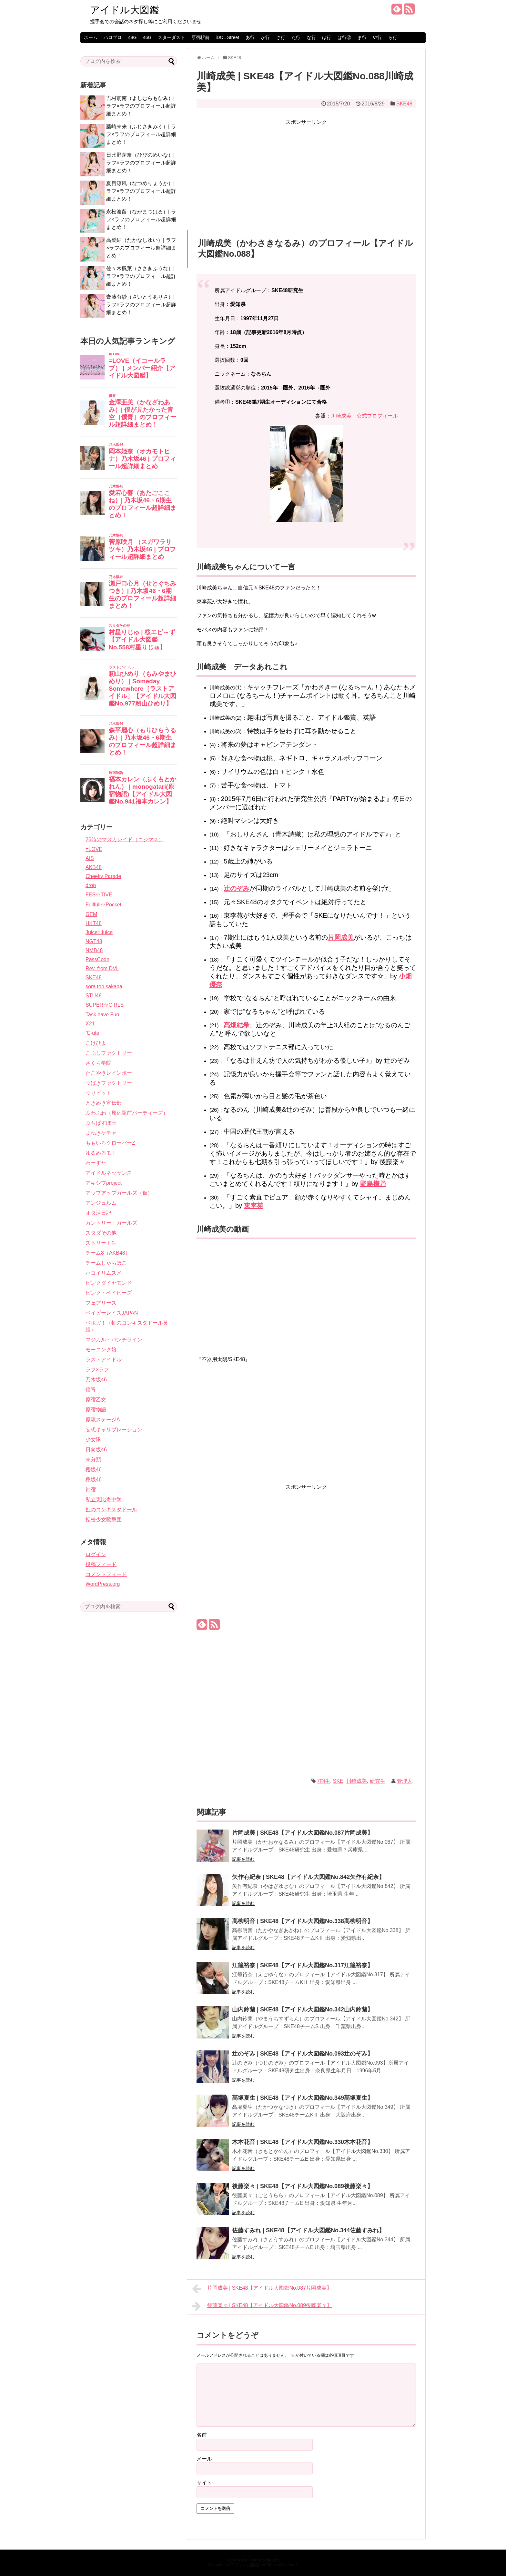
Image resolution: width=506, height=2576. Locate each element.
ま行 (362, 37)
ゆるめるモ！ (101, 1153)
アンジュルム (101, 1203)
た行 (295, 37)
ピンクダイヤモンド (109, 1283)
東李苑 (253, 1205)
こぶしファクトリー (109, 1053)
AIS (90, 858)
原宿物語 (96, 1409)
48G (132, 37)
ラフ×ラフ (97, 1369)
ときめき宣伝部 (104, 1103)
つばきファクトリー (109, 1083)
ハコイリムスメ (104, 1273)
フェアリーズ (101, 1303)
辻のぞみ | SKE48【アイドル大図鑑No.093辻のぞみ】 (302, 2053)
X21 (90, 1023)
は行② (344, 37)
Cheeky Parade (103, 876)
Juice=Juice (99, 932)
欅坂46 (94, 1479)
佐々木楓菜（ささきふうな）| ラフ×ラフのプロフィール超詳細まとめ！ (141, 276)
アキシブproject (104, 1183)
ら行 (392, 37)
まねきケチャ (101, 1133)
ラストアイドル (104, 1359)
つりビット (98, 1093)
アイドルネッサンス (109, 1173)
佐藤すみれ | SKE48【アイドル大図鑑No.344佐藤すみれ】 (308, 2230)
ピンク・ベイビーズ (109, 1293)
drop (91, 885)
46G (147, 37)
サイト (204, 2482)
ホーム (90, 37)
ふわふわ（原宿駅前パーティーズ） (127, 1113)
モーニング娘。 (104, 1349)
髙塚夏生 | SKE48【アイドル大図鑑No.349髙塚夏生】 (302, 2098)
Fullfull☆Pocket (103, 904)
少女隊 (93, 1439)
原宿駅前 (200, 37)
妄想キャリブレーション (114, 1429)
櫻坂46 (94, 1469)
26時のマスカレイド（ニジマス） (125, 839)
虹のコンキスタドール (111, 1509)
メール (204, 2459)
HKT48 (94, 923)
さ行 (280, 37)
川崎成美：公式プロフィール (364, 416)
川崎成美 (356, 1781)
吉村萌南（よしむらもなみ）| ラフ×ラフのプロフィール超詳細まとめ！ (141, 105)
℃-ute (92, 1033)
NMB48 (94, 950)
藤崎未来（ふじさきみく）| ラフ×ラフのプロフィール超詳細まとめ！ (141, 134)
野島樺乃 (373, 1183)
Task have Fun (102, 1014)
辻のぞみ (236, 888)
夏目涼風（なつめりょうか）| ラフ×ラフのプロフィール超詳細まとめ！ (141, 191)
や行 (377, 37)
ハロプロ (113, 37)
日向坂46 (96, 1449)
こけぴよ (96, 1043)
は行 (326, 37)
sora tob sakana (104, 986)
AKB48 (94, 867)
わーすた (96, 1163)
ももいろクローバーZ (110, 1143)
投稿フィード (101, 1564)
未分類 (93, 1459)
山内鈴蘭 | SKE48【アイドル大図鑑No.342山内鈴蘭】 (302, 2009)
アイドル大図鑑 (124, 10)
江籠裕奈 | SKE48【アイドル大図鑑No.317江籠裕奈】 (302, 1965)
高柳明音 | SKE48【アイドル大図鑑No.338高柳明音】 (302, 1921)
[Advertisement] (306, 172)
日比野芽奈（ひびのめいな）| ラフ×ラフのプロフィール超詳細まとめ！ (141, 162)
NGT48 (94, 941)
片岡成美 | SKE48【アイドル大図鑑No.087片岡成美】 (302, 1833)
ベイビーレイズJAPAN (112, 1313)
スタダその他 (101, 1233)
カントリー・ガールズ (111, 1223)
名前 (202, 2435)
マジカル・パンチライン (114, 1339)
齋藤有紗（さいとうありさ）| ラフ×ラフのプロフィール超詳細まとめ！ (141, 304)
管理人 (404, 1781)
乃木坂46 (96, 1379)
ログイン (96, 1554)
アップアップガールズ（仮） (119, 1193)
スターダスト (171, 37)
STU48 (94, 995)
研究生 (377, 1781)
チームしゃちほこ (106, 1263)
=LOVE (94, 849)
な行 (311, 37)
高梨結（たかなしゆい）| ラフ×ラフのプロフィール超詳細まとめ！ (141, 247)
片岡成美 (341, 937)
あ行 (250, 37)
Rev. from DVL (102, 968)
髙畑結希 (236, 1025)
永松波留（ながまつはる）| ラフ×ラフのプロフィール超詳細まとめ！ (141, 219)
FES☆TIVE (99, 894)
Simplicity (270, 2560)
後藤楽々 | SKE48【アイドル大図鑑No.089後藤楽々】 (302, 2186)
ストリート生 (101, 1243)
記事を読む (243, 1859)
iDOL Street (227, 37)
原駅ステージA (103, 1419)
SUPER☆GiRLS (105, 1005)
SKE (338, 1781)
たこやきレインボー (109, 1073)
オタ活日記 (98, 1213)
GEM (91, 914)
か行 (265, 37)
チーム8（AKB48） (108, 1253)
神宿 (91, 1489)
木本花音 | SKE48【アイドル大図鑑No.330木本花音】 (302, 2142)
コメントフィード (106, 1574)
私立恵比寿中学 (104, 1499)
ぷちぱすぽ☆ (101, 1123)
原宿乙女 (96, 1399)
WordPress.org (103, 1584)
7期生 (323, 1781)
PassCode (97, 959)
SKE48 (404, 103)
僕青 (91, 1389)
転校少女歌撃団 (104, 1519)
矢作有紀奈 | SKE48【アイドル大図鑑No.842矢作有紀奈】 (308, 1877)
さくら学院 (98, 1063)
